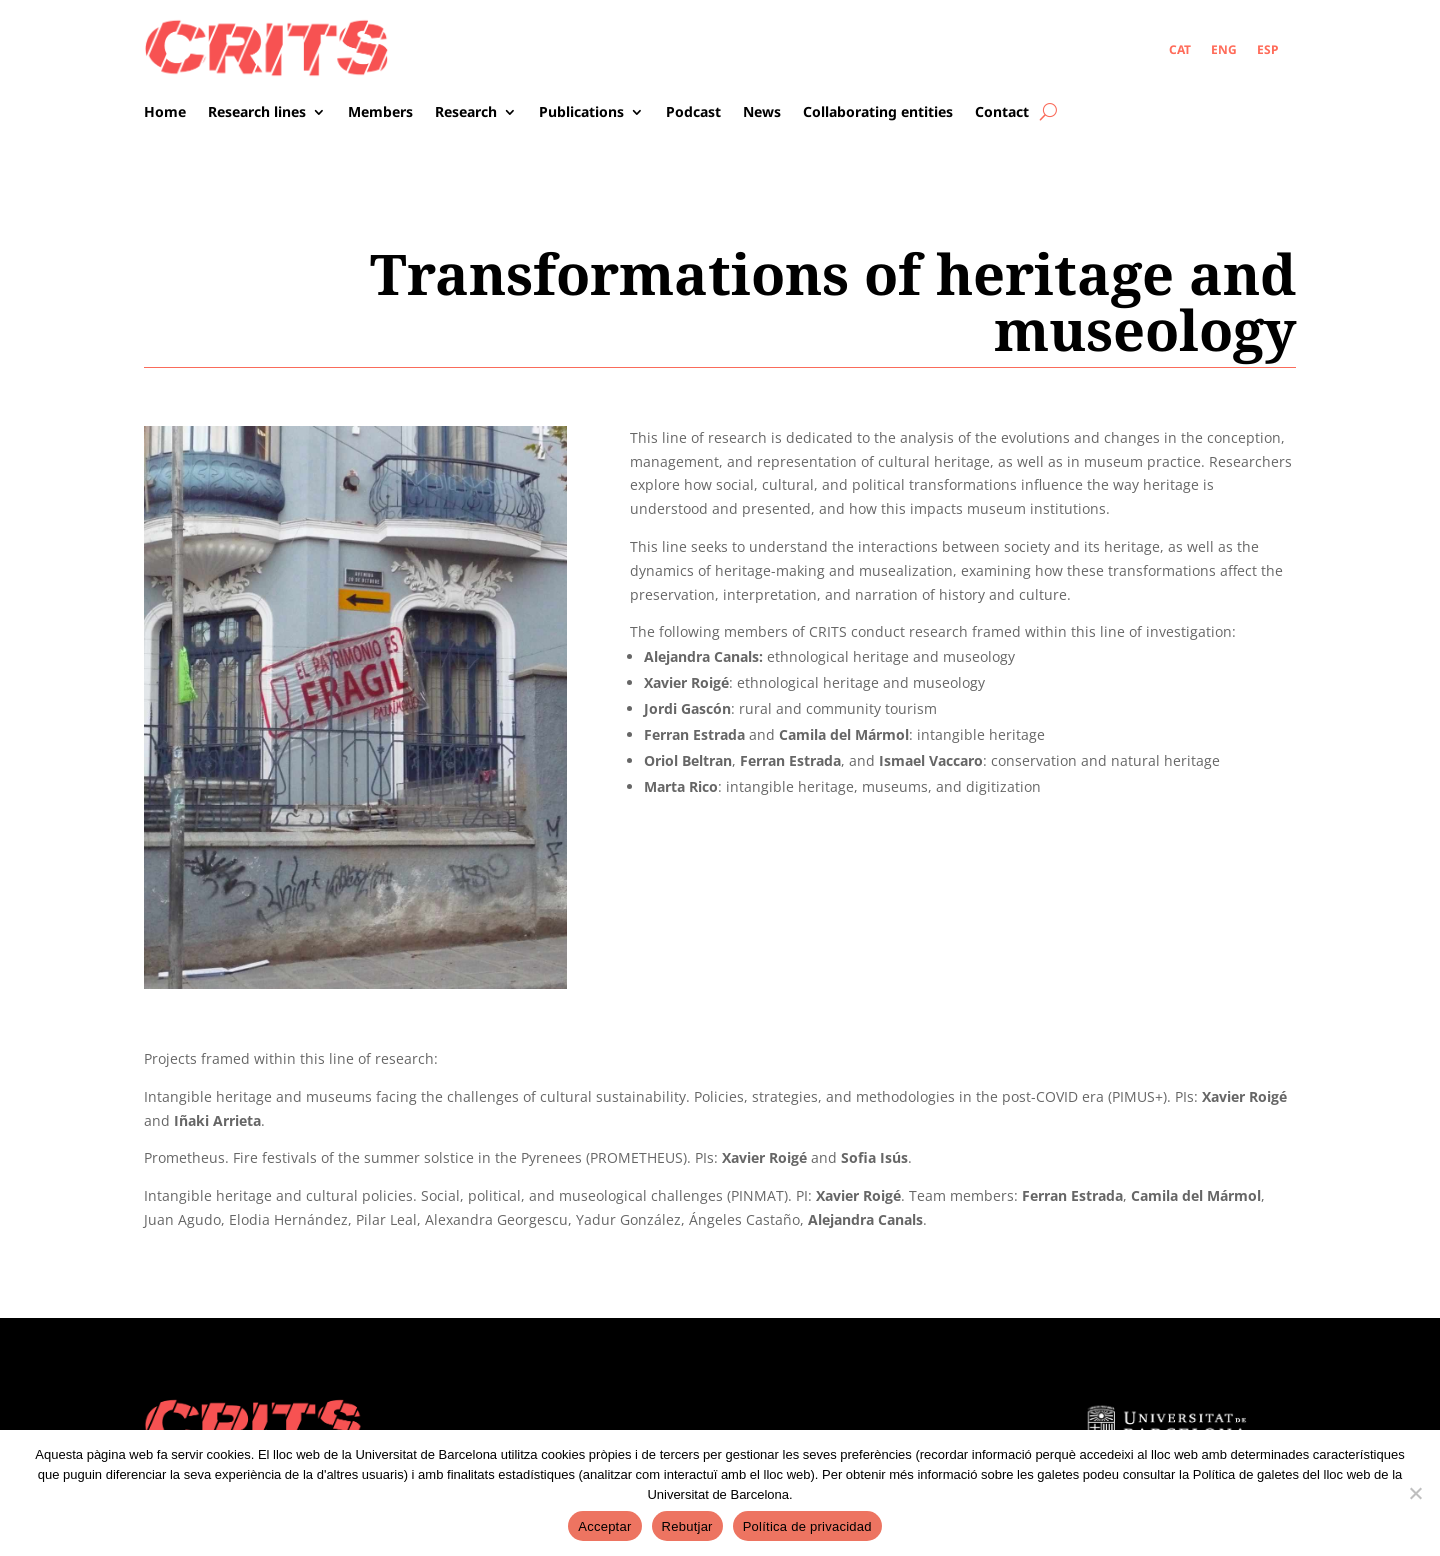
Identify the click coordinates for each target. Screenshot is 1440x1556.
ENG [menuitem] (1224, 48)
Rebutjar (687, 1526)
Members (380, 113)
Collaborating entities (878, 113)
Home (165, 113)
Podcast (693, 113)
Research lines (257, 113)
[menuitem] (1180, 50)
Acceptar (604, 1526)
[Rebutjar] (1415, 1493)
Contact (1002, 113)
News (762, 113)
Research (466, 113)
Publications (581, 113)
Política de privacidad (807, 1526)
